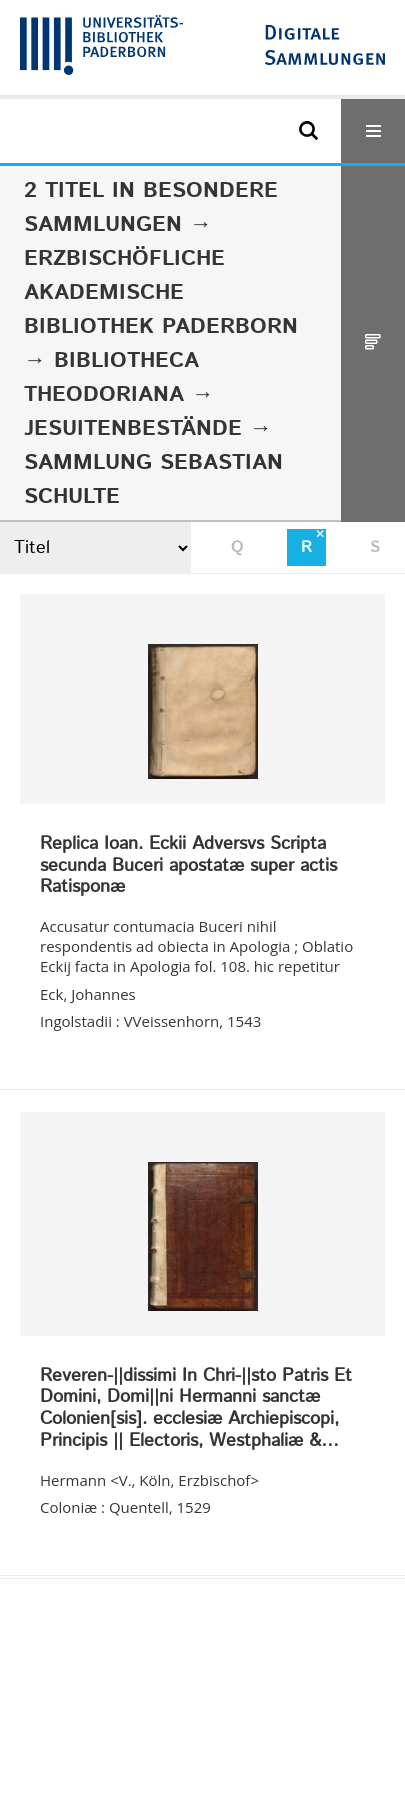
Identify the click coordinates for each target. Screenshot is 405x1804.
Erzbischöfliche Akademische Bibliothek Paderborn (161, 293)
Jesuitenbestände (133, 429)
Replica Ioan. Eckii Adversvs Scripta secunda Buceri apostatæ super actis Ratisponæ (188, 866)
